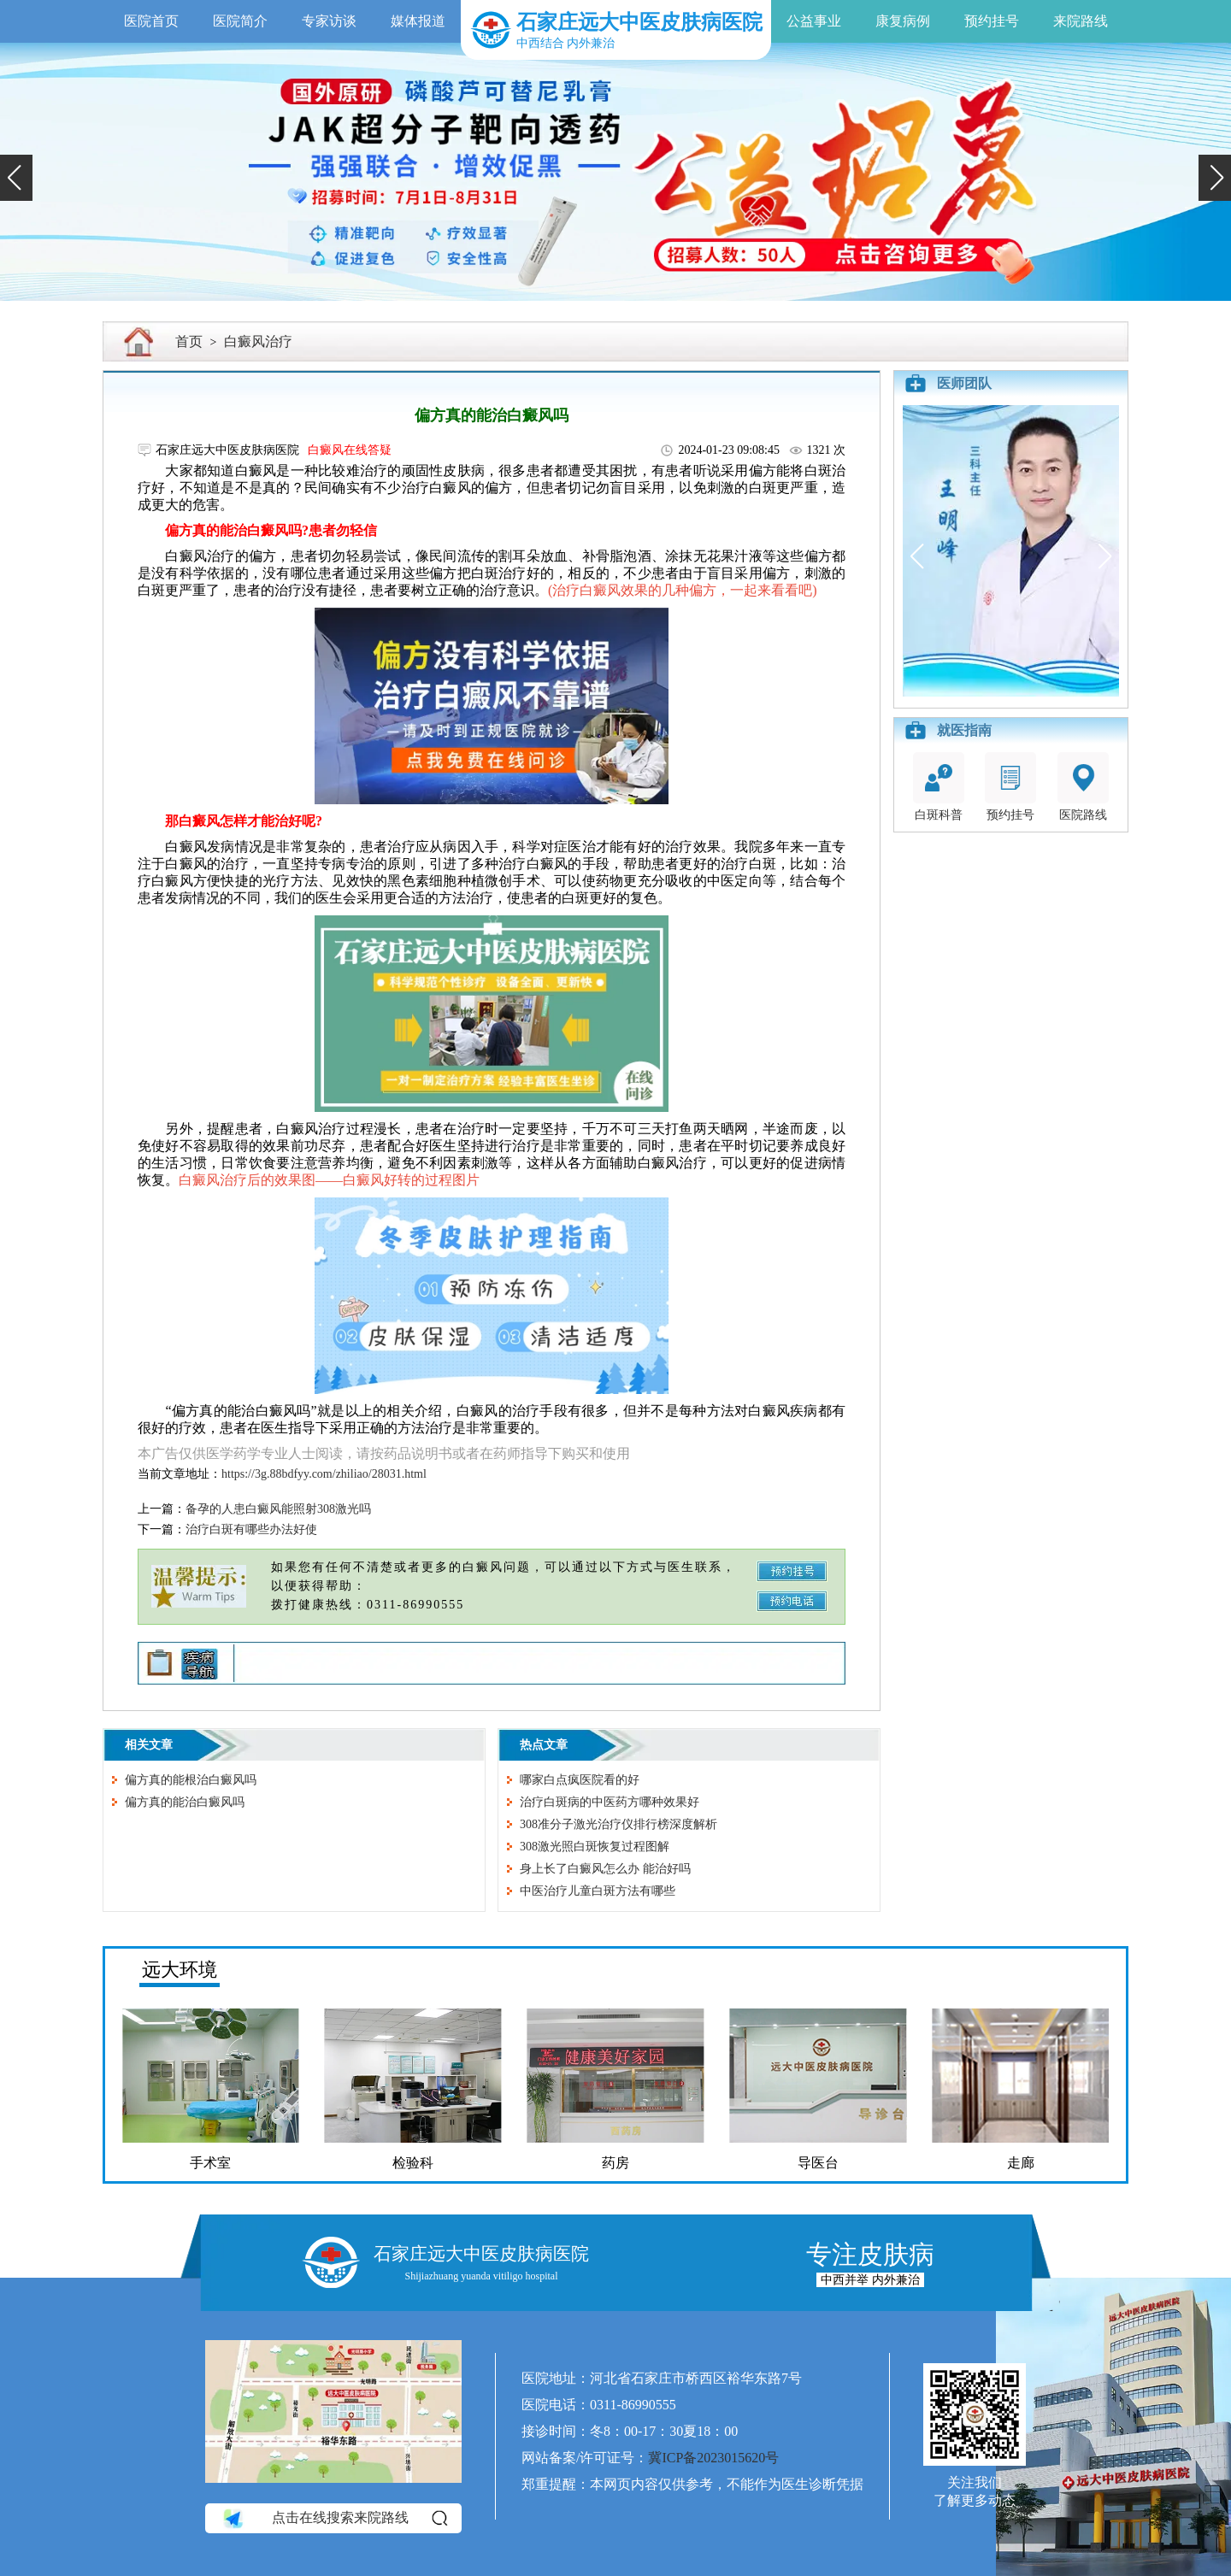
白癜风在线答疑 (350, 450)
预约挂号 (991, 21)
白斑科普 (938, 786)
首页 (189, 341)
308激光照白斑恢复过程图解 (594, 1846)
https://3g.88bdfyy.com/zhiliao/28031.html (324, 1473)
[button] (16, 178)
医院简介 (240, 21)
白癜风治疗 (258, 341)
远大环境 (179, 1969)
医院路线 (1083, 786)
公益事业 (813, 21)
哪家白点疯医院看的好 (579, 1779)
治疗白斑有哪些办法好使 (251, 1529)
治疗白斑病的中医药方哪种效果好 (609, 1802)
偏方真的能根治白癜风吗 (190, 1779)
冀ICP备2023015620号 (713, 2457)
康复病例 (902, 21)
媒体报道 (418, 21)
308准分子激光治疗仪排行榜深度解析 (618, 1824)
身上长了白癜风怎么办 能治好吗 (605, 1868)
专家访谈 (329, 21)
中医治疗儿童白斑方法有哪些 (597, 1891)
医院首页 (151, 21)
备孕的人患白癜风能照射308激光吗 (278, 1509)
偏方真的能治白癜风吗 (184, 1802)
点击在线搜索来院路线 (334, 2519)
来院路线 (1080, 21)
